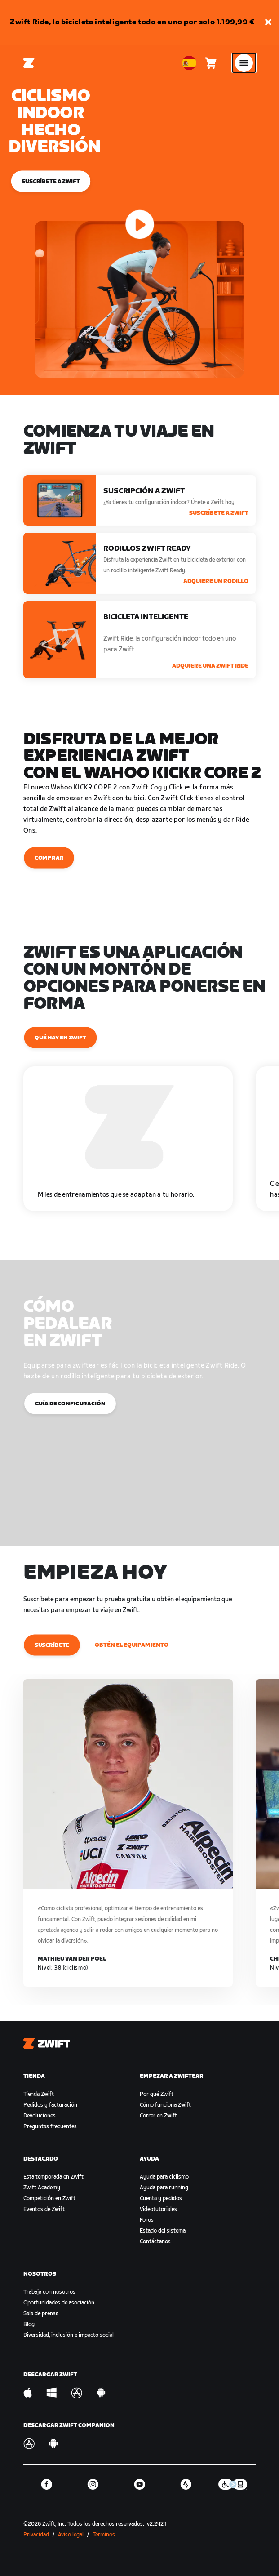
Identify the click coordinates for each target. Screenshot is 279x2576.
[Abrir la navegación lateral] (244, 62)
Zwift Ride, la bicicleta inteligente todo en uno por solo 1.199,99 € (132, 22)
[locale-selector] (189, 63)
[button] (268, 22)
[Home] (29, 63)
